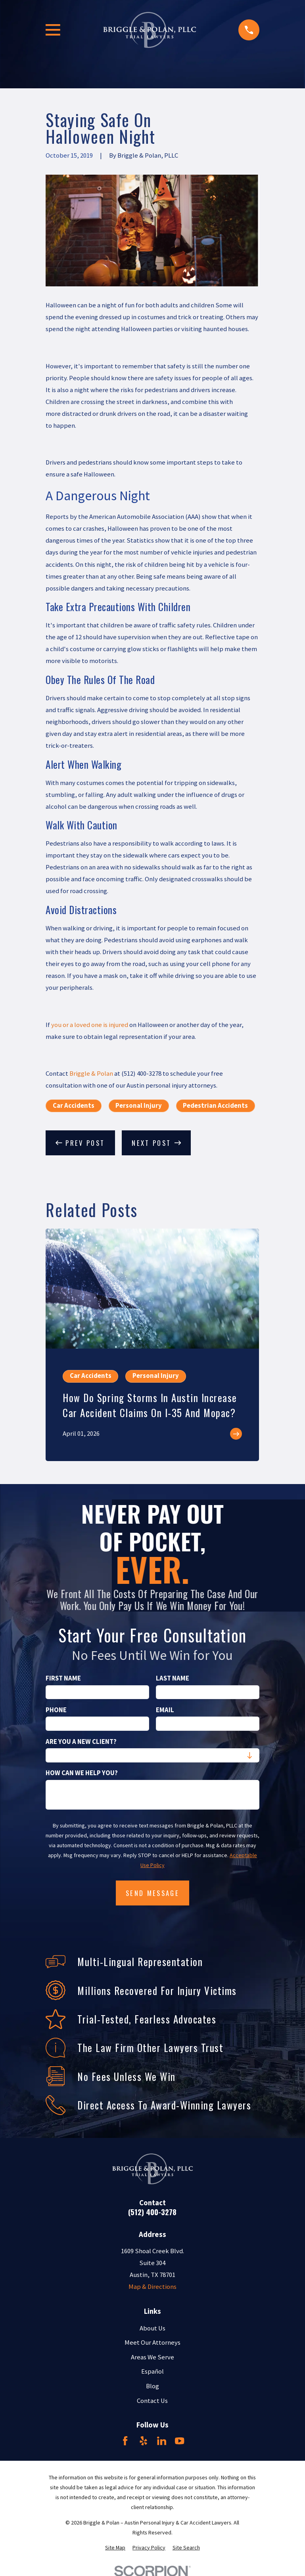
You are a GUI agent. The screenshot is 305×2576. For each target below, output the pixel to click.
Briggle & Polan (91, 1073)
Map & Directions (152, 2287)
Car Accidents (73, 1105)
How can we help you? (82, 1773)
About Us (152, 2328)
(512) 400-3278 (152, 2212)
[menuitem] (115, 2548)
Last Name (172, 1678)
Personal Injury (138, 1105)
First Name (63, 1678)
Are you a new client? (81, 1742)
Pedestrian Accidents (215, 1105)
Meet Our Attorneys (152, 2342)
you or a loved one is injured (89, 1025)
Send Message (152, 1893)
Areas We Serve (152, 2357)
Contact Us (152, 2401)
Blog (152, 2386)
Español (152, 2371)
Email (165, 1710)
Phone (56, 1710)
